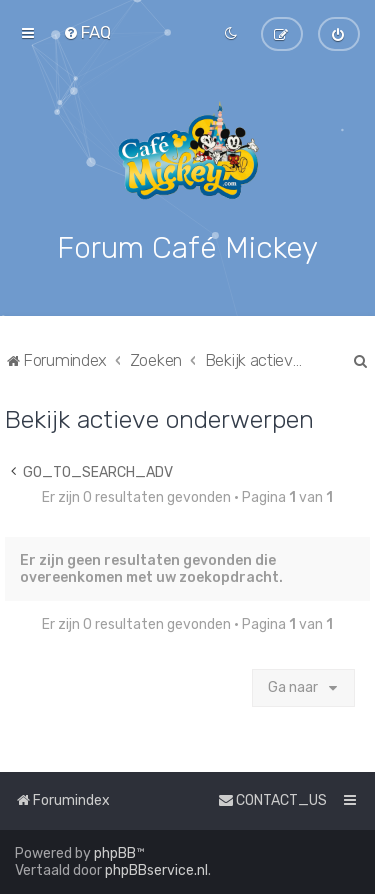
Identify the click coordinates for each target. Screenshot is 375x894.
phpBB (115, 853)
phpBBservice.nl (156, 870)
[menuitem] (87, 32)
